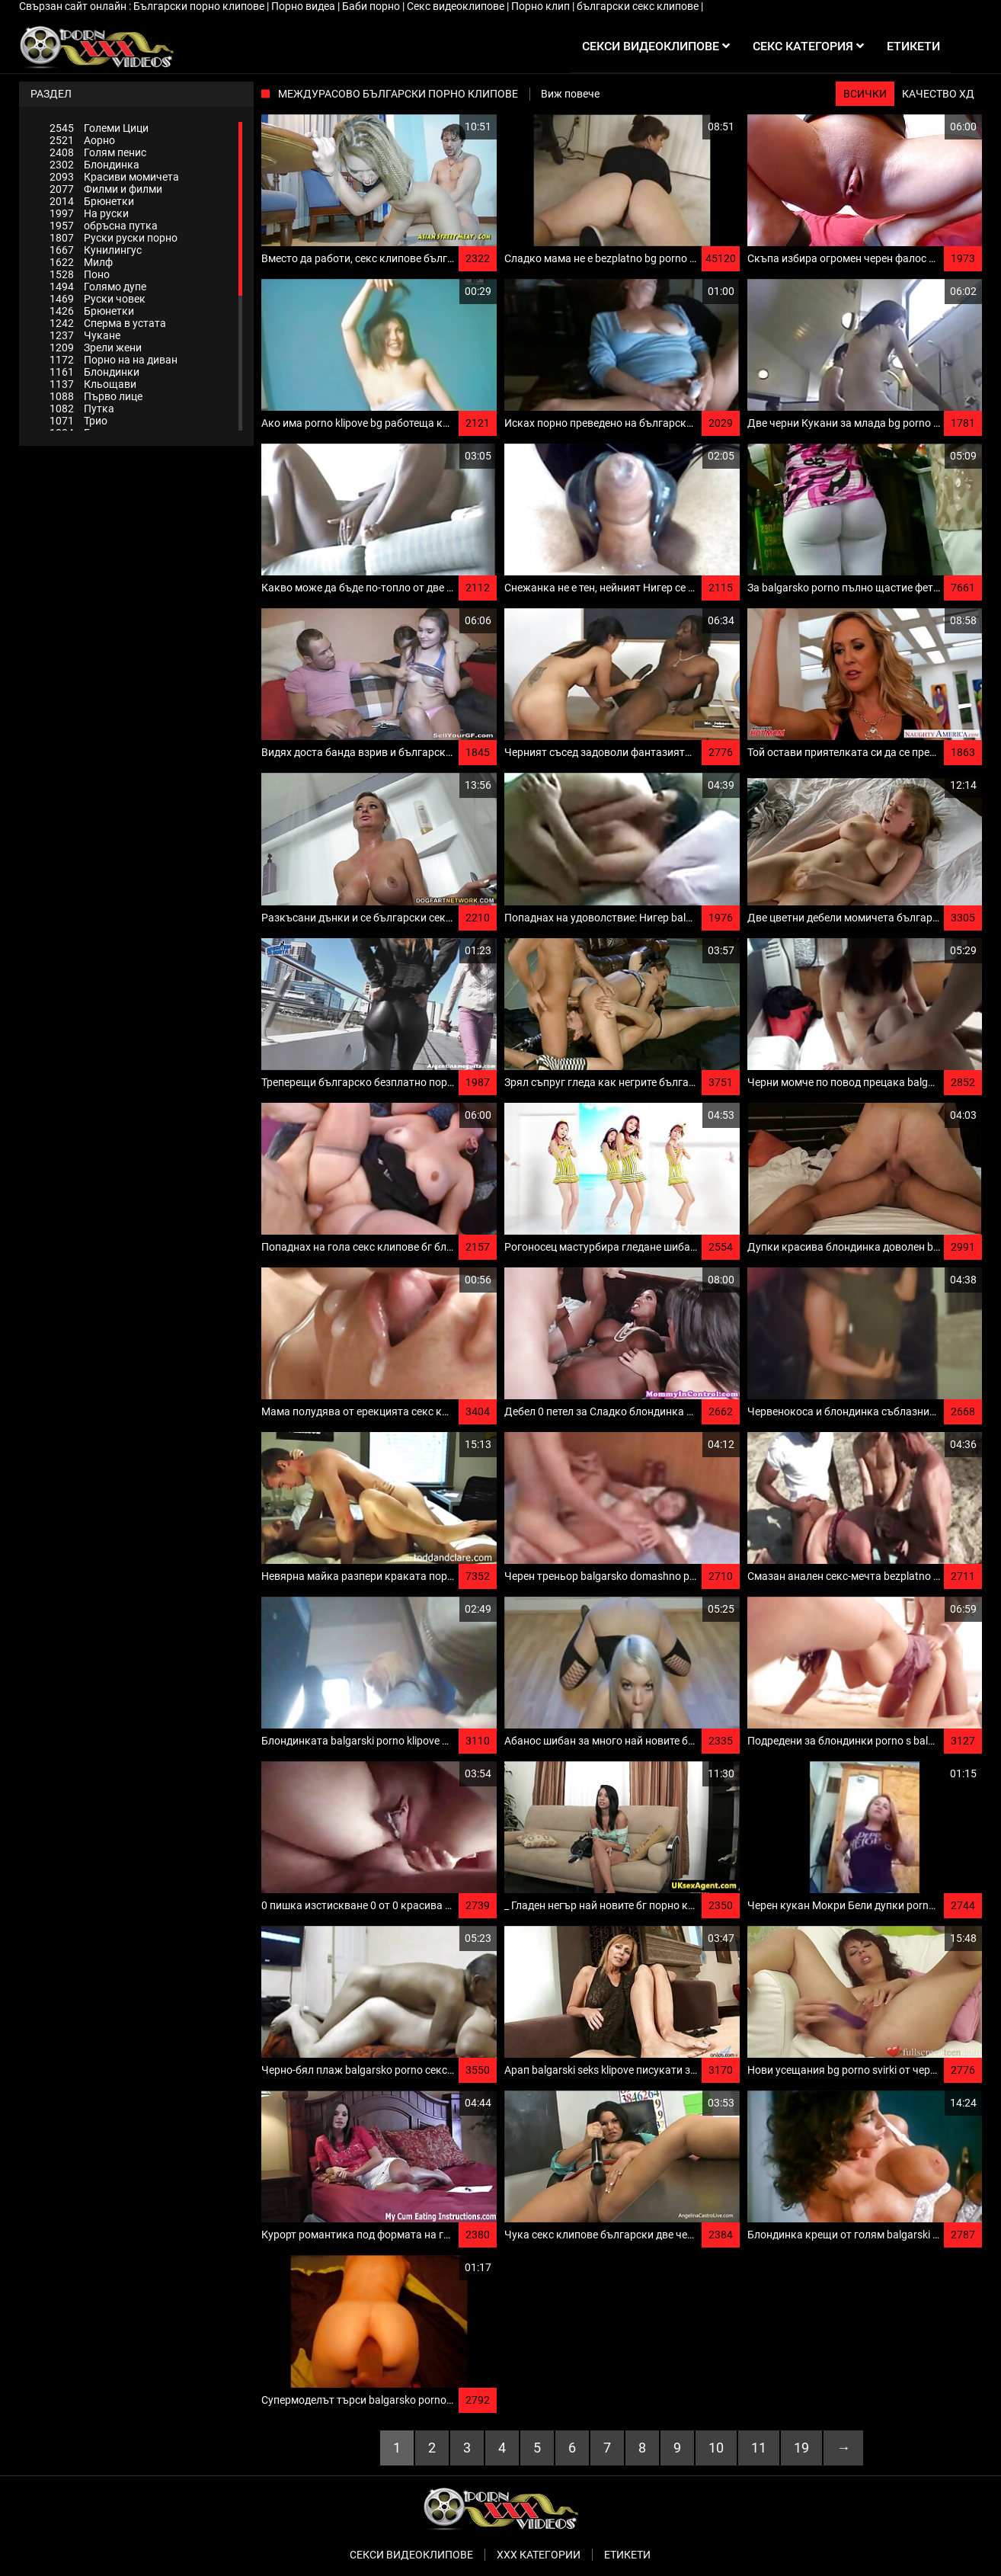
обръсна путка (104, 225)
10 (716, 2448)
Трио (78, 421)
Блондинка (94, 165)
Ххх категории (538, 2555)
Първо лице (96, 396)
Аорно (82, 140)
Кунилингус (96, 250)
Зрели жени (96, 347)
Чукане (85, 335)
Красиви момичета (114, 177)
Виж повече (570, 94)
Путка (82, 408)
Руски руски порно (113, 238)
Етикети (627, 2555)
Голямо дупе (98, 286)
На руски (89, 213)
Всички (865, 94)
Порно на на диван (113, 360)
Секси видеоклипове (411, 2555)
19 (801, 2448)
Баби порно (372, 6)
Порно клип (541, 6)
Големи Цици (99, 128)
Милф (81, 262)
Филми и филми (106, 189)
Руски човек (98, 299)
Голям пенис (98, 152)
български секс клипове (639, 6)
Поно (80, 274)
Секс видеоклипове (457, 6)
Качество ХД (938, 94)
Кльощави (93, 384)
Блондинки (94, 372)
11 (758, 2448)
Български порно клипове (200, 6)
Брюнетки (92, 201)
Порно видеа (304, 6)
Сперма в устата (108, 323)
